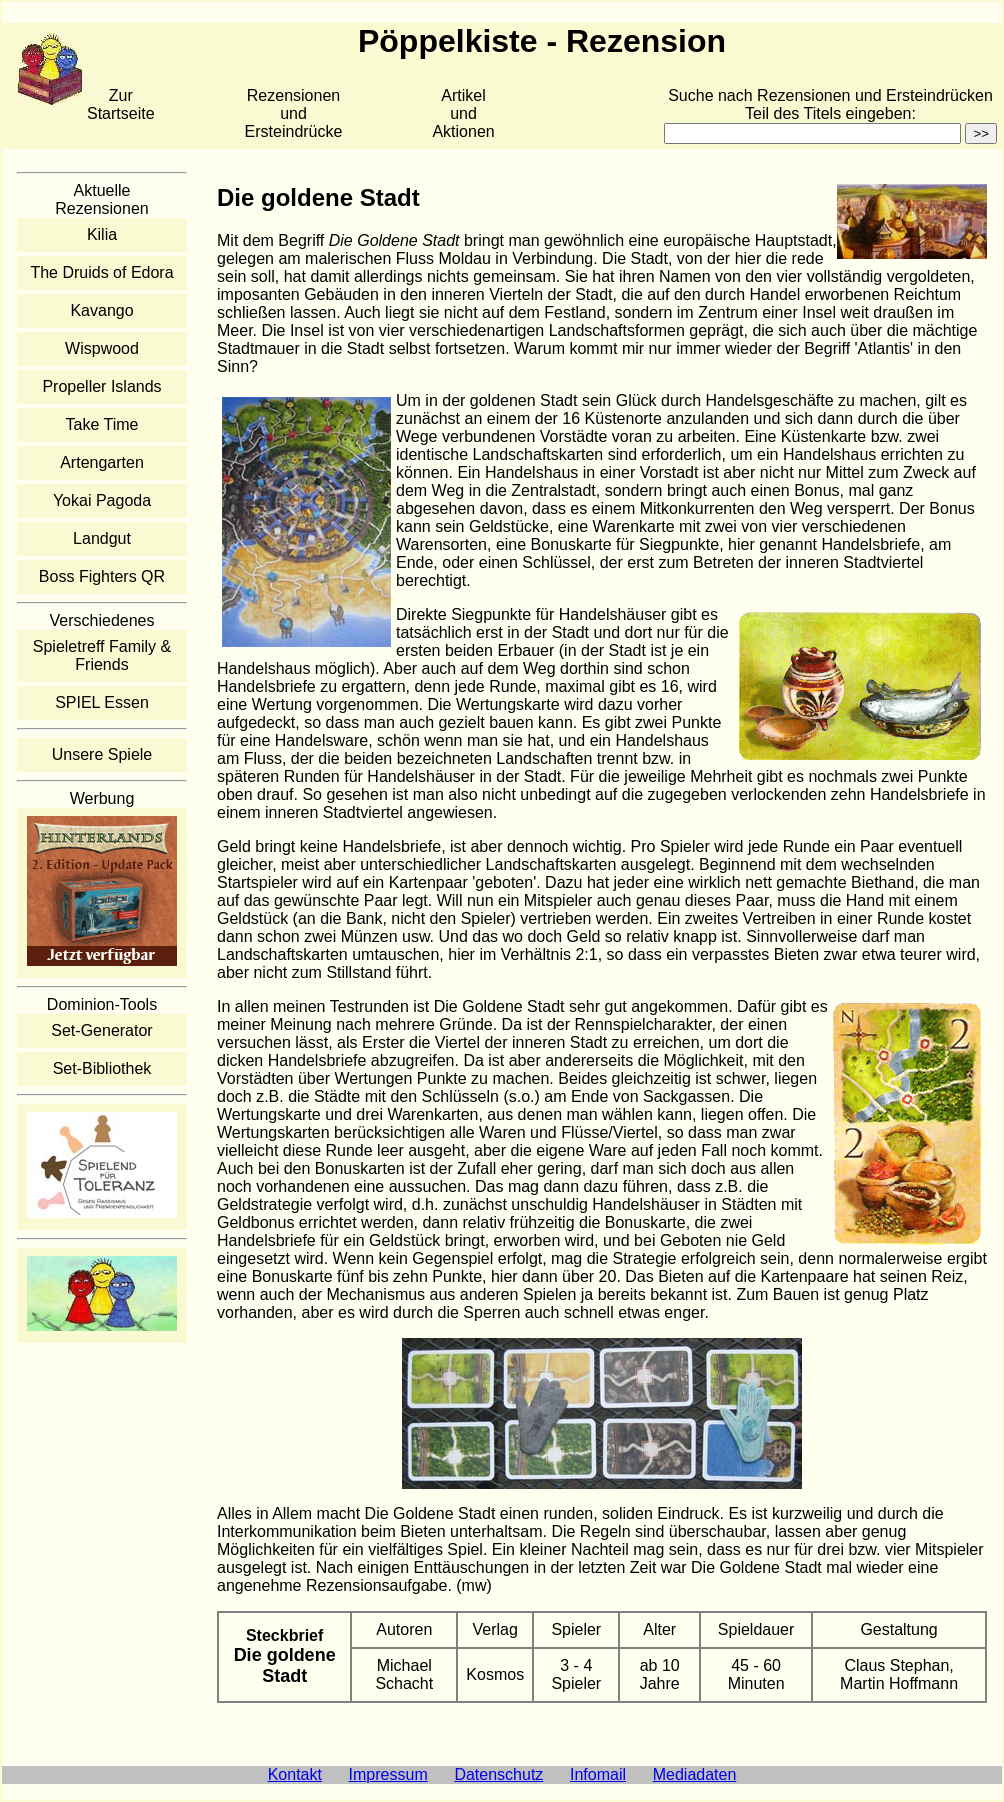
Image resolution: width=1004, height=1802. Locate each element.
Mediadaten (695, 1774)
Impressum (388, 1774)
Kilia (102, 234)
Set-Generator (101, 1030)
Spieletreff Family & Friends (102, 655)
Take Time (102, 424)
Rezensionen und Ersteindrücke (294, 113)
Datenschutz (498, 1774)
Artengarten (102, 462)
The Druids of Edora (101, 272)
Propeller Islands (101, 386)
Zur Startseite (121, 104)
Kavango (101, 310)
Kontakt (295, 1774)
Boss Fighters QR (102, 576)
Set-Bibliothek (102, 1068)
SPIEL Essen (102, 702)
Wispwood (102, 348)
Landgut (102, 538)
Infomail (598, 1774)
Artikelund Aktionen (463, 113)
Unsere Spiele (102, 754)
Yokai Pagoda (102, 500)
